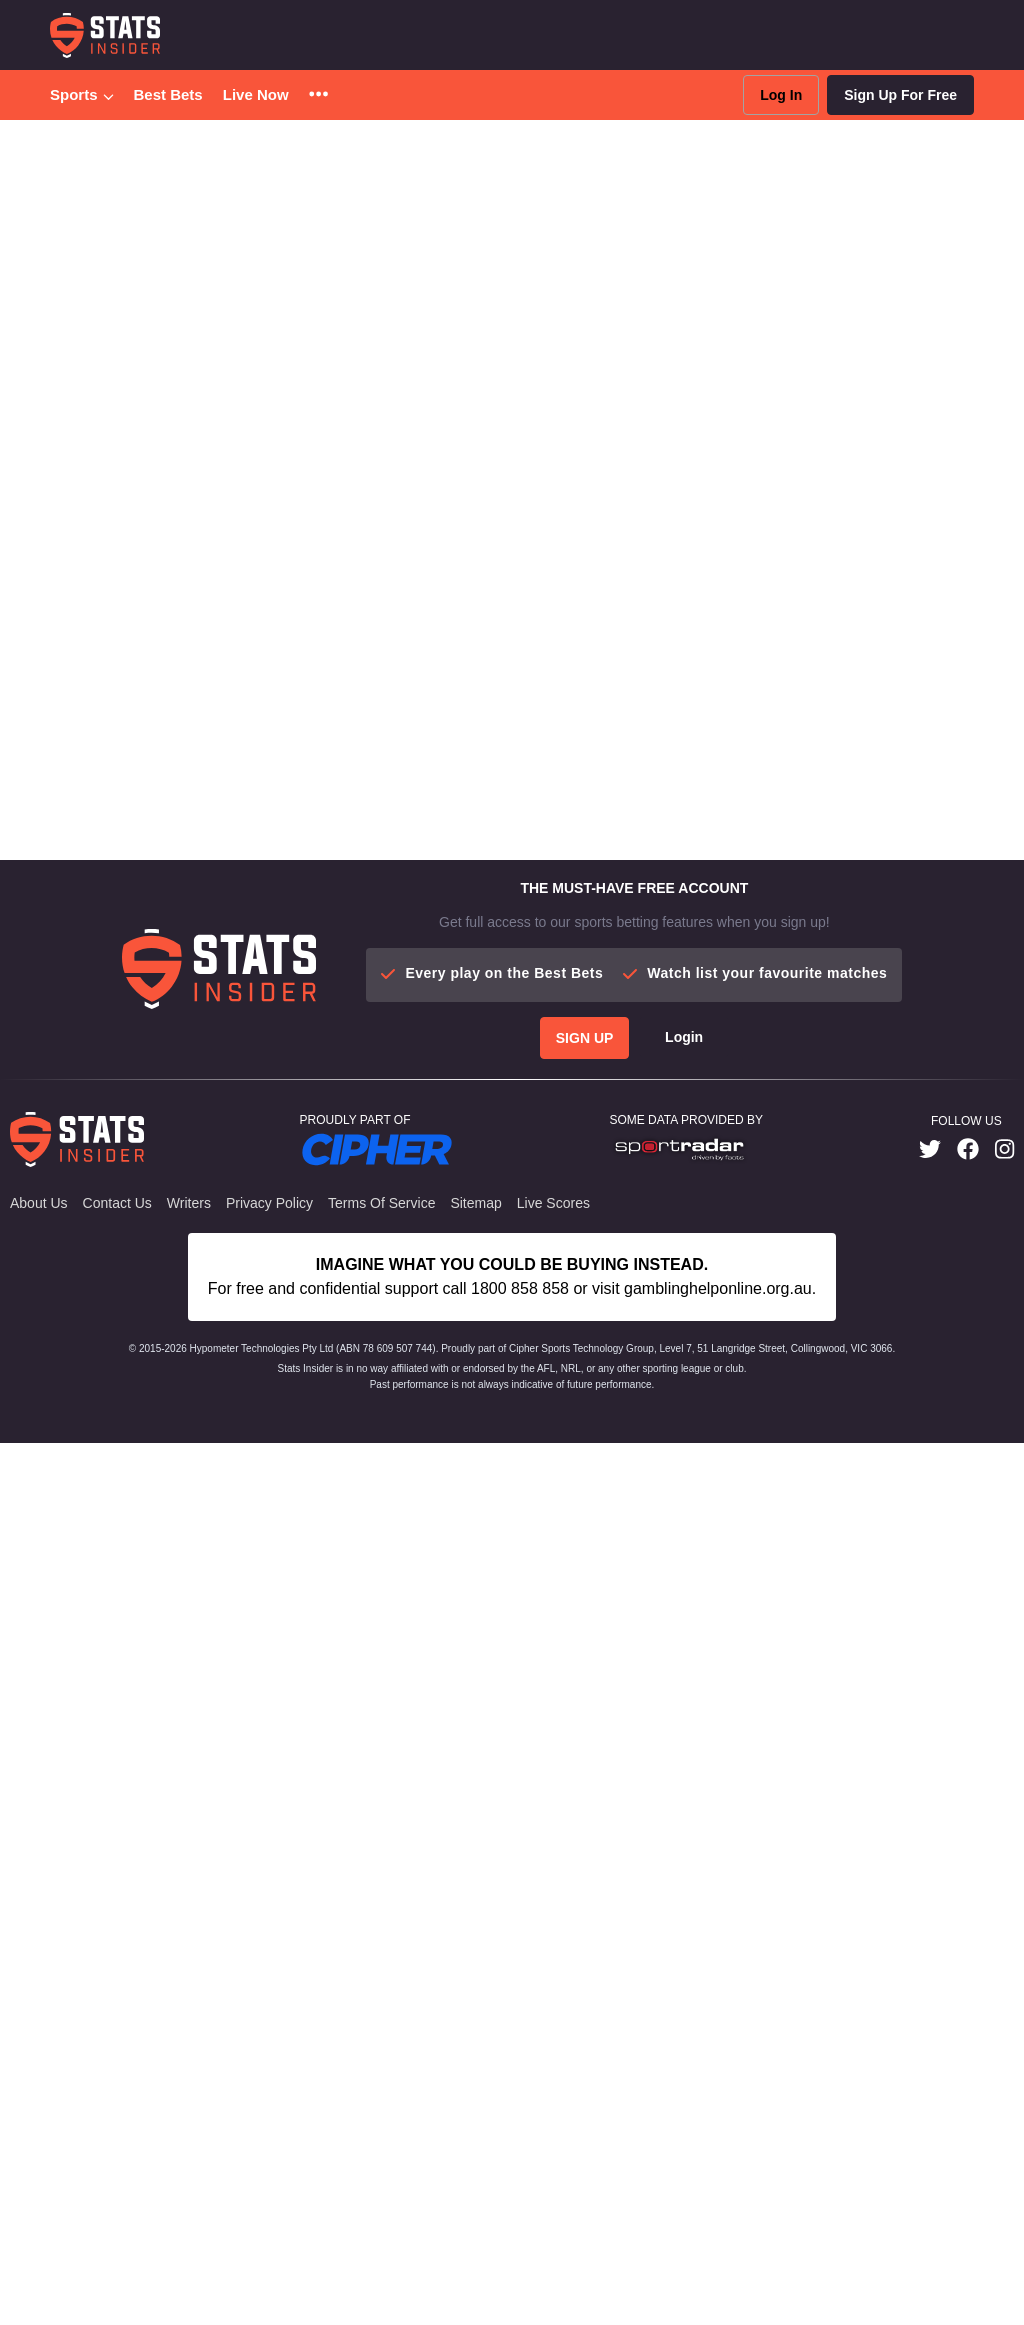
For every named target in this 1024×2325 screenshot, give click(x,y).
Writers (189, 1203)
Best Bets (168, 94)
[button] (318, 95)
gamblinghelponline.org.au (718, 1288)
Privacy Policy (269, 1203)
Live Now (256, 94)
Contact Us (117, 1203)
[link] (930, 1149)
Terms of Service (381, 1203)
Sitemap (475, 1203)
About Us (39, 1203)
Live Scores (553, 1203)
